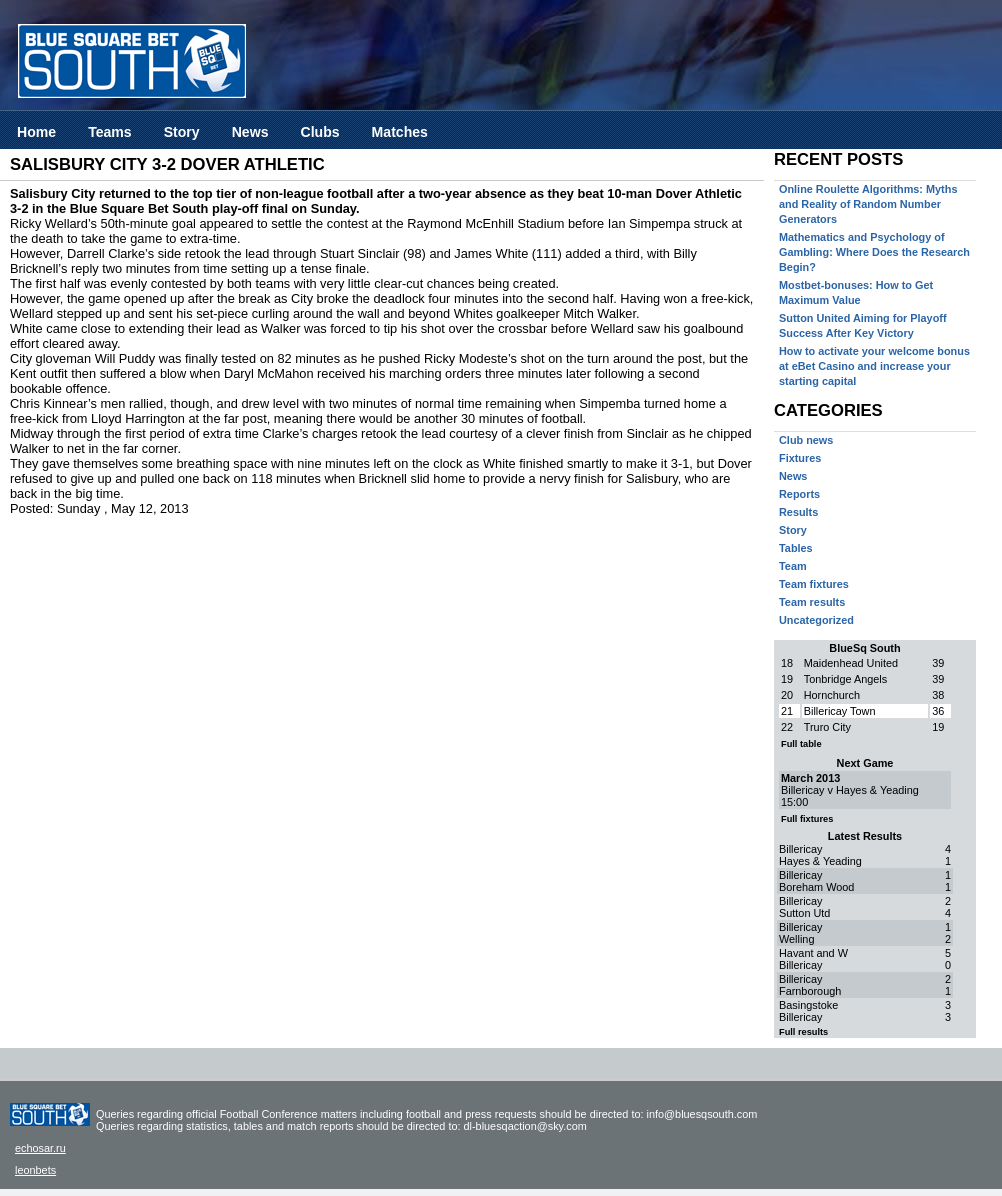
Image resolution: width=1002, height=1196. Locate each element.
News (250, 132)
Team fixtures (814, 584)
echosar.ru (40, 1148)
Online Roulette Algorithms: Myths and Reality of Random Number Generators (868, 204)
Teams (110, 132)
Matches (400, 132)
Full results (803, 1032)
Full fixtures (807, 819)
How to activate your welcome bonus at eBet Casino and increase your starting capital (874, 366)
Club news (806, 440)
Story (182, 132)
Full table (801, 744)
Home (36, 132)
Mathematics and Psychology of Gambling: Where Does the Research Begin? (874, 252)
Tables (796, 548)
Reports (799, 494)
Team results (812, 602)
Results (798, 512)
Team (793, 566)
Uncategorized (816, 620)
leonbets (35, 1170)
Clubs (319, 132)
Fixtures (800, 458)
